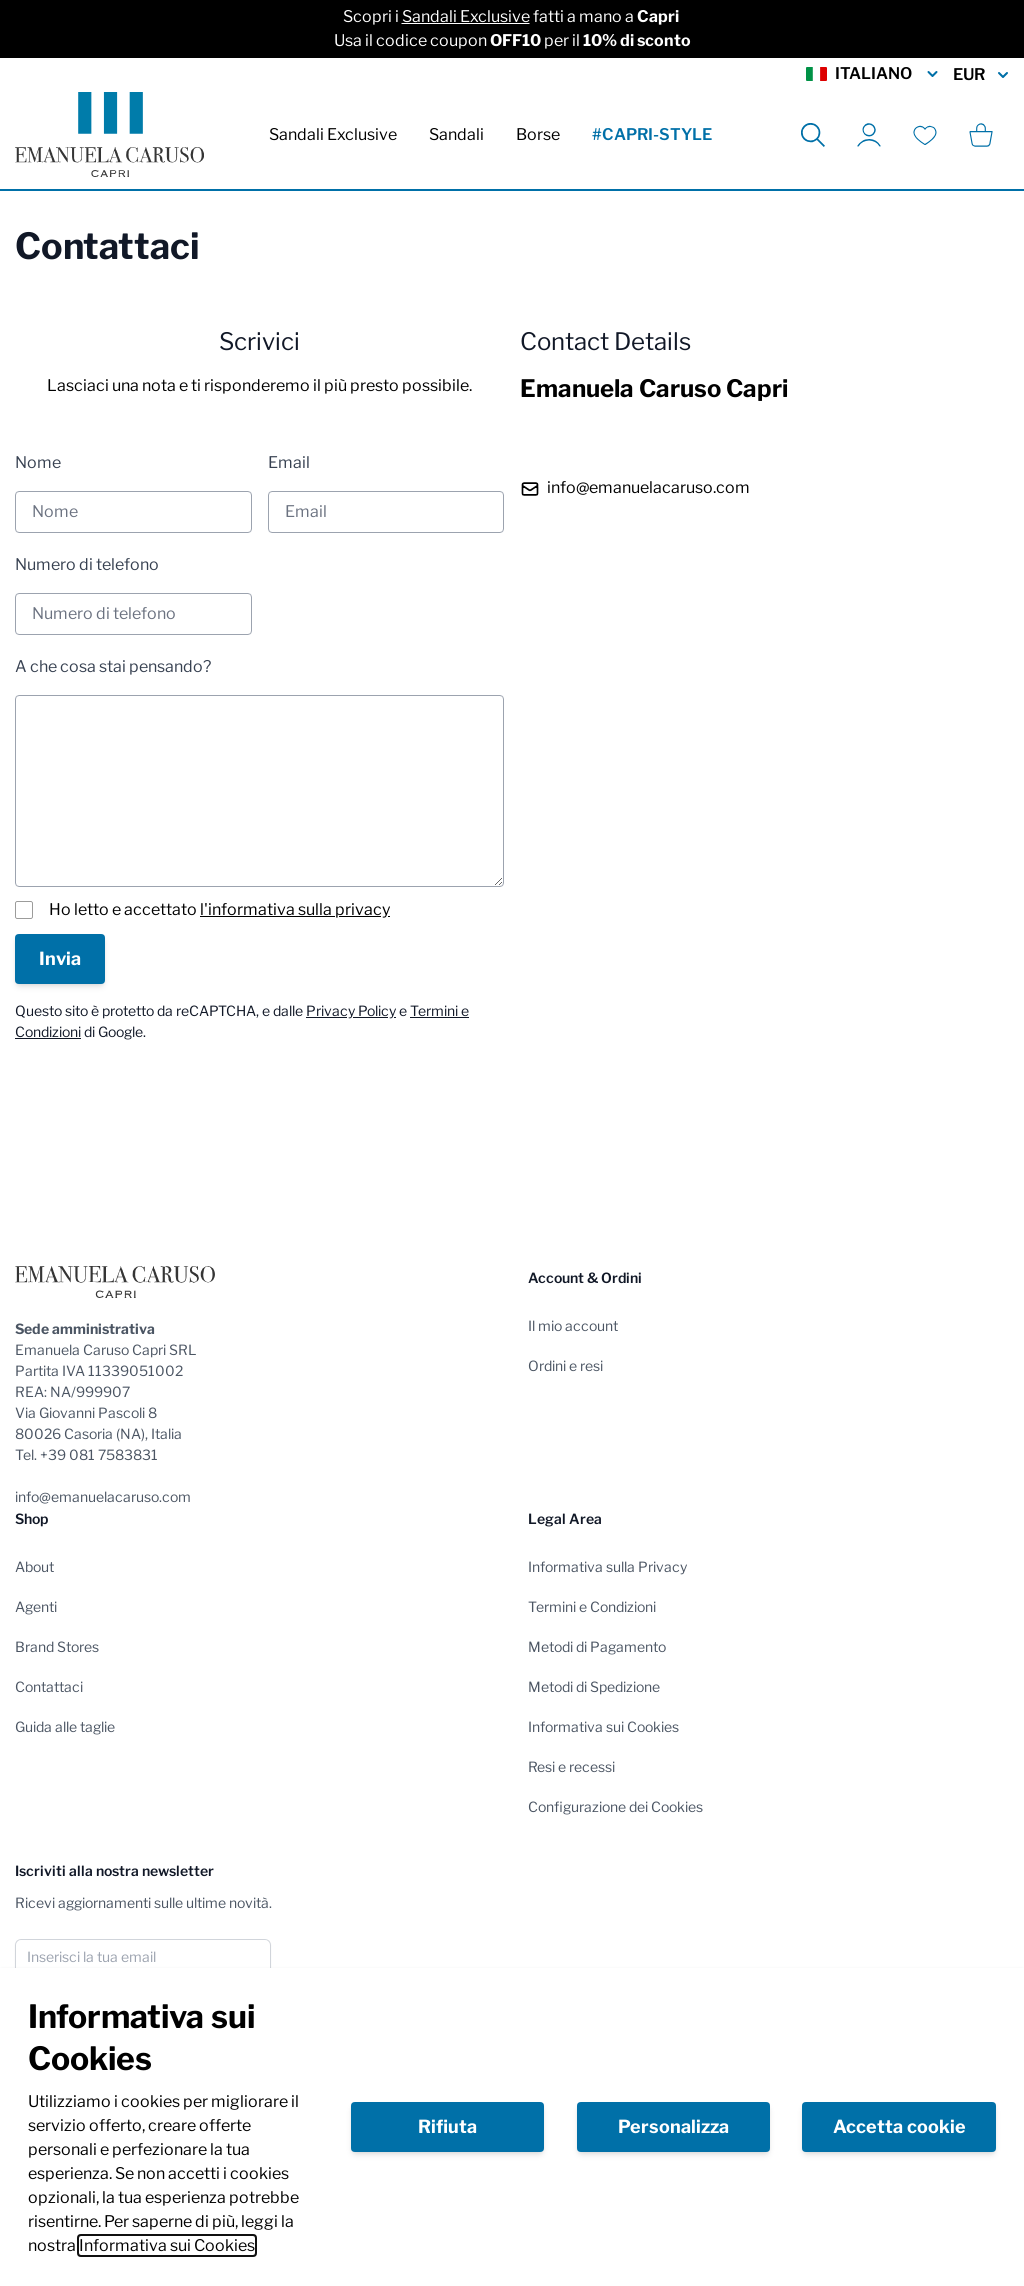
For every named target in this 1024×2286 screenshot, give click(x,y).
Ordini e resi (565, 1365)
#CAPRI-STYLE (652, 134)
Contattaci (49, 1686)
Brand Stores (57, 1646)
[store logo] (109, 134)
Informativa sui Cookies (167, 2245)
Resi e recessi (571, 1766)
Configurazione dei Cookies (615, 1806)
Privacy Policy (351, 1010)
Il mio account (573, 1325)
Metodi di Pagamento (597, 1646)
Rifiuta (447, 2126)
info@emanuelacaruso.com (648, 487)
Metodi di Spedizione (594, 1686)
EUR (981, 75)
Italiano (873, 74)
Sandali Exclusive (466, 16)
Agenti (36, 1606)
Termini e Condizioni (592, 1606)
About (34, 1566)
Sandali (456, 134)
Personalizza (673, 2126)
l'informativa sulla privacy (295, 909)
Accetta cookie (899, 2126)
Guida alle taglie (65, 1726)
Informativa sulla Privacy (607, 1566)
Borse (538, 134)
